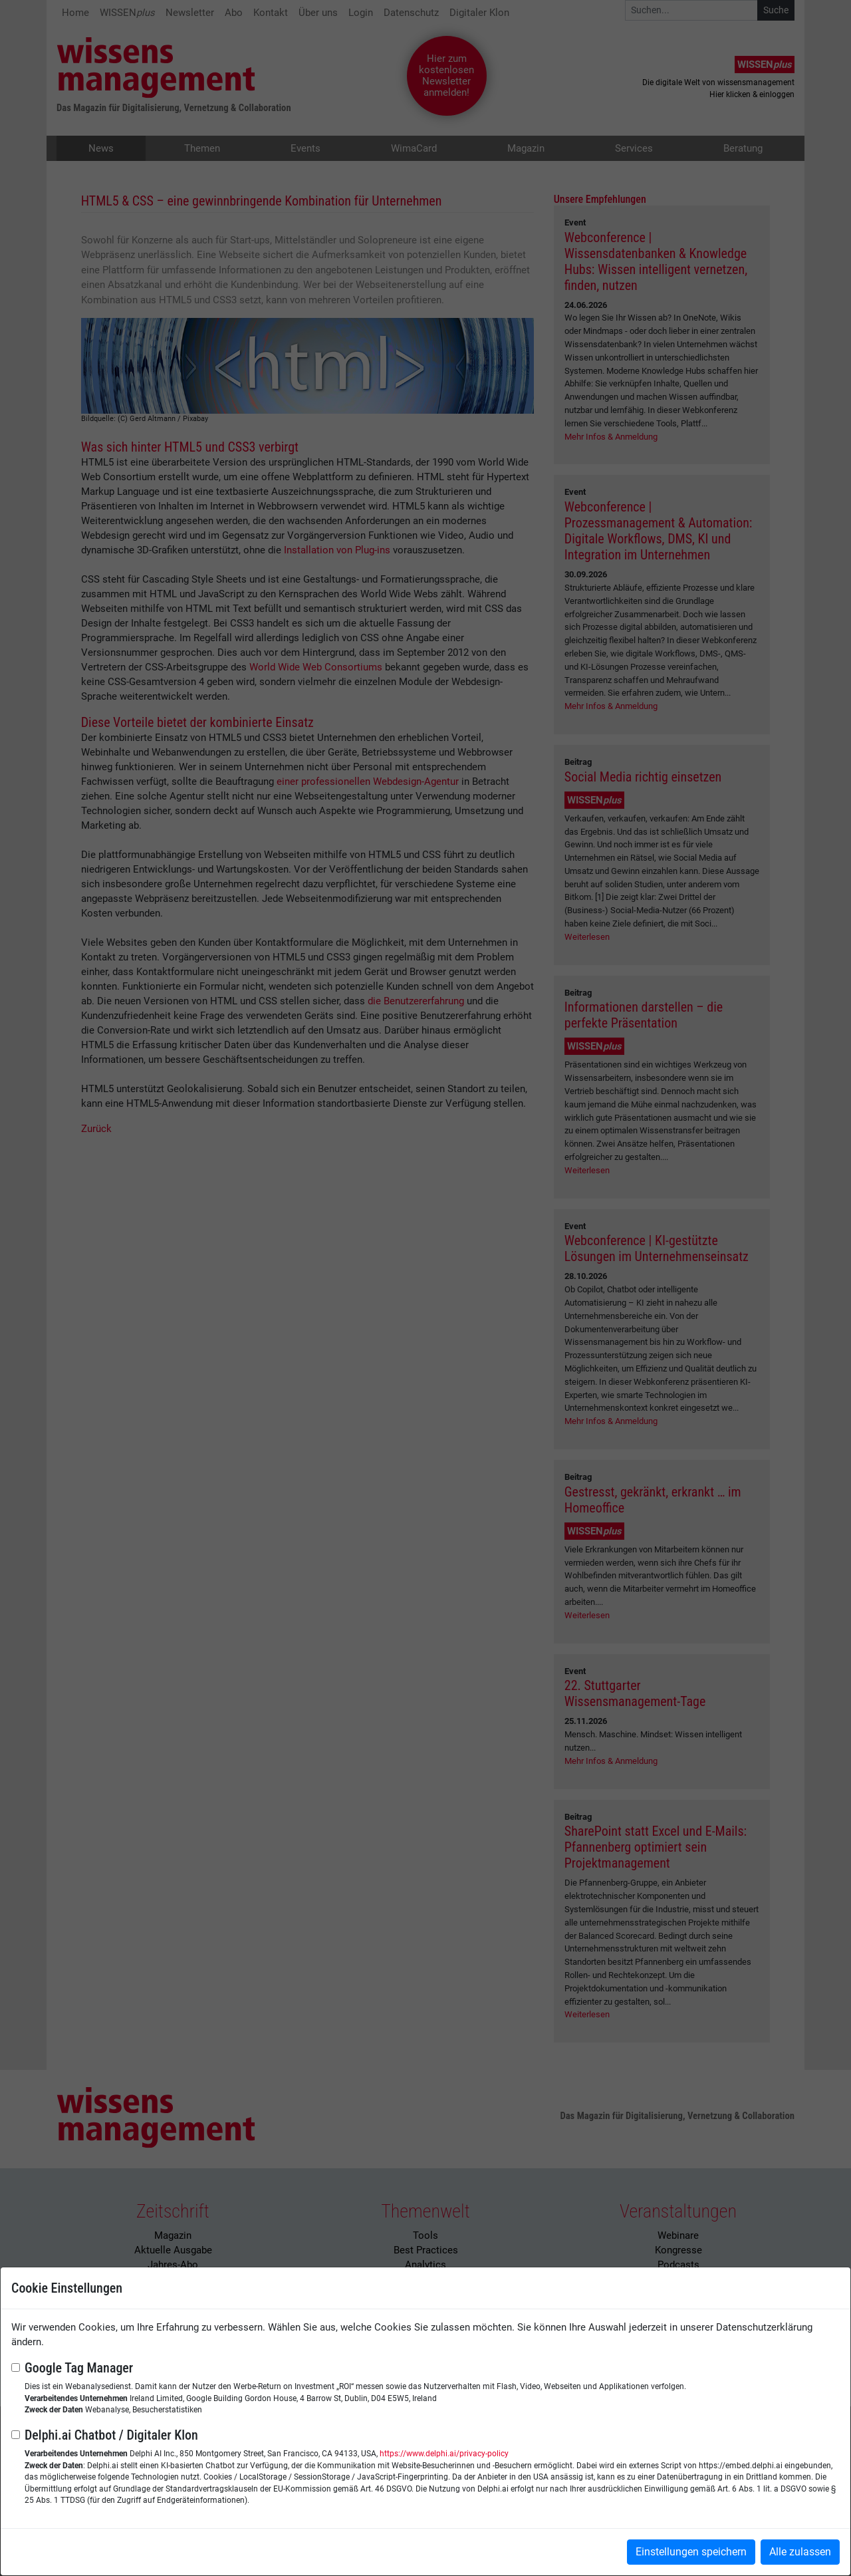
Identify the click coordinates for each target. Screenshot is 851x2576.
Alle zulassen (800, 2551)
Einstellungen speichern (691, 2551)
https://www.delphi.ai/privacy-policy (444, 2453)
